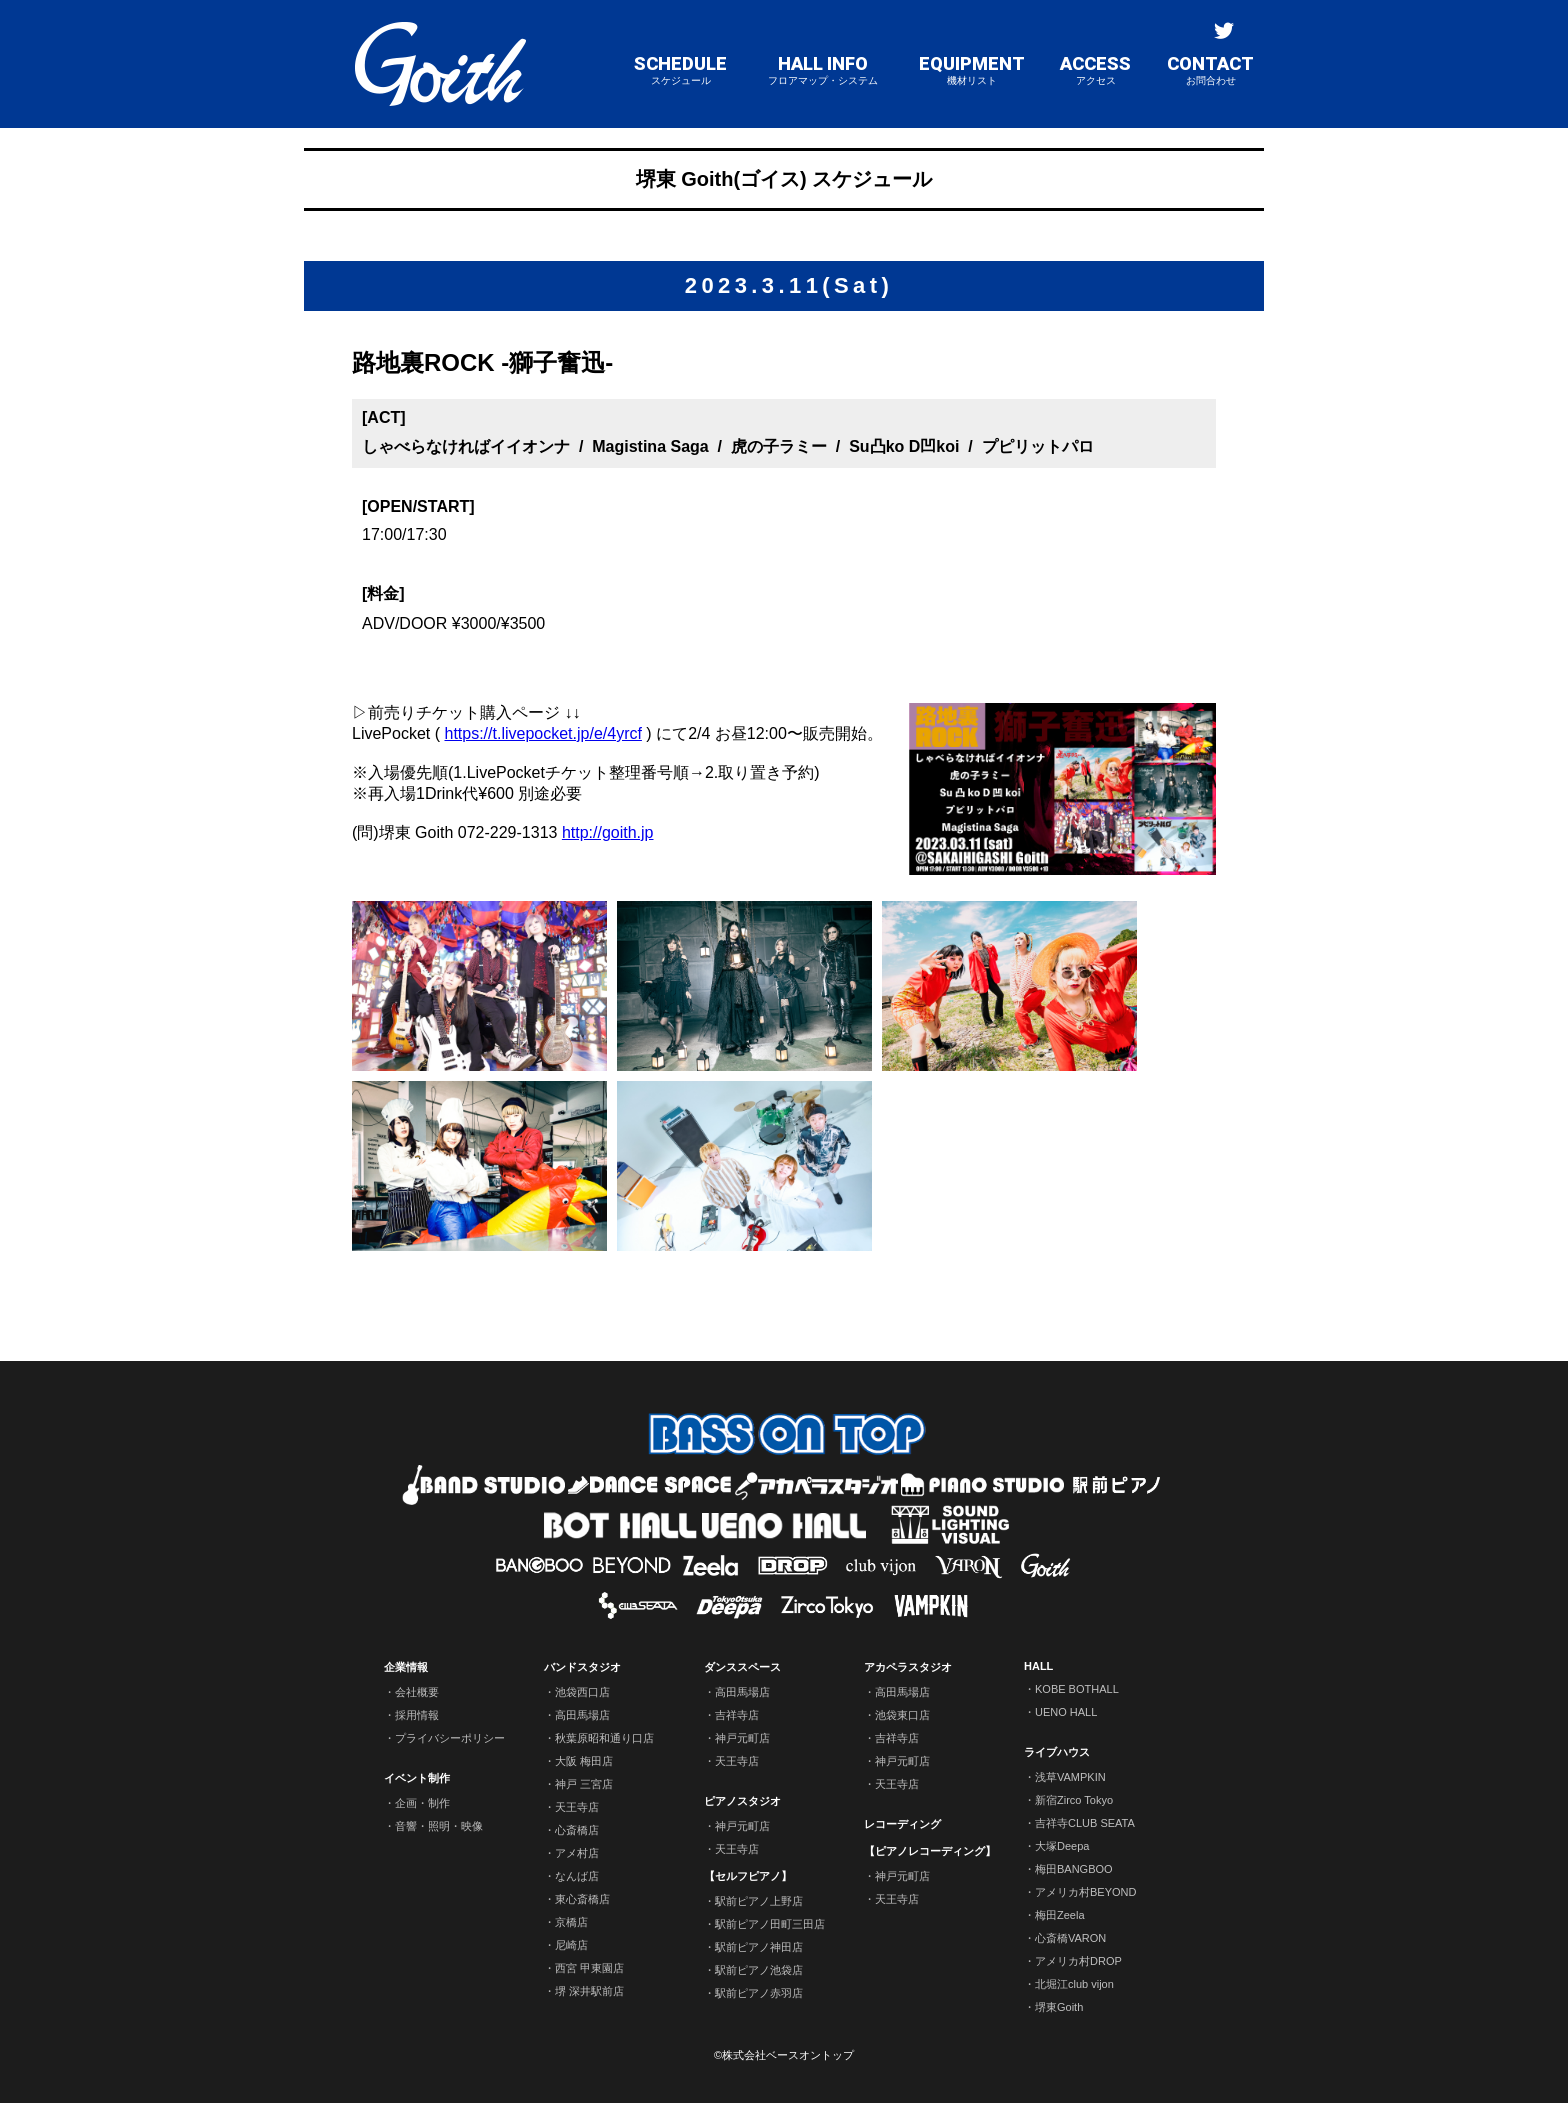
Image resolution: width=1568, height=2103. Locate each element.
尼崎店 (571, 1945)
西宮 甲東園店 (589, 1968)
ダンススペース (742, 1667)
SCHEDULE (680, 70)
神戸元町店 (742, 1738)
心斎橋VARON (1070, 1938)
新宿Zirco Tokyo (1074, 1800)
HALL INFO (823, 70)
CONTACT (1210, 70)
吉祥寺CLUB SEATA (1085, 1823)
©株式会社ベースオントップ (784, 2055)
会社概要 (417, 1692)
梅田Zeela (1060, 1915)
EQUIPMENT (972, 70)
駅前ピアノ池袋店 (759, 1970)
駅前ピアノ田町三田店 (770, 1924)
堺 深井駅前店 (589, 1991)
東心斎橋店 (582, 1899)
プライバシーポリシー (450, 1738)
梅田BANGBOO (1074, 1869)
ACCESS (1095, 70)
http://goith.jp (608, 832)
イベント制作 (417, 1778)
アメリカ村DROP (1078, 1961)
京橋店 (571, 1922)
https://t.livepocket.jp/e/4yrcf (542, 733)
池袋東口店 (902, 1715)
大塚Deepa (1062, 1846)
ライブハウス (1057, 1752)
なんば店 (577, 1876)
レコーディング (902, 1824)
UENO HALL (1066, 1712)
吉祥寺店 (737, 1715)
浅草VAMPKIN (1070, 1777)
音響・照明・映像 (439, 1826)
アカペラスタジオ (908, 1667)
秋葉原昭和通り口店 (604, 1738)
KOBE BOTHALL (1077, 1689)
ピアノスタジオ (742, 1801)
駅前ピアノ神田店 (759, 1947)
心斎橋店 (577, 1830)
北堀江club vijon (1074, 1984)
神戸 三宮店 (584, 1784)
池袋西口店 (582, 1692)
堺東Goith (1059, 2007)
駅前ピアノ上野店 (759, 1901)
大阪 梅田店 (584, 1761)
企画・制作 (422, 1803)
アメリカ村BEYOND (1085, 1892)
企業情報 (406, 1667)
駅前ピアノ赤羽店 (759, 1993)
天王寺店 (577, 1807)
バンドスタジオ (582, 1667)
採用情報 (417, 1715)
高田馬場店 (582, 1715)
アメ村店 (577, 1853)
